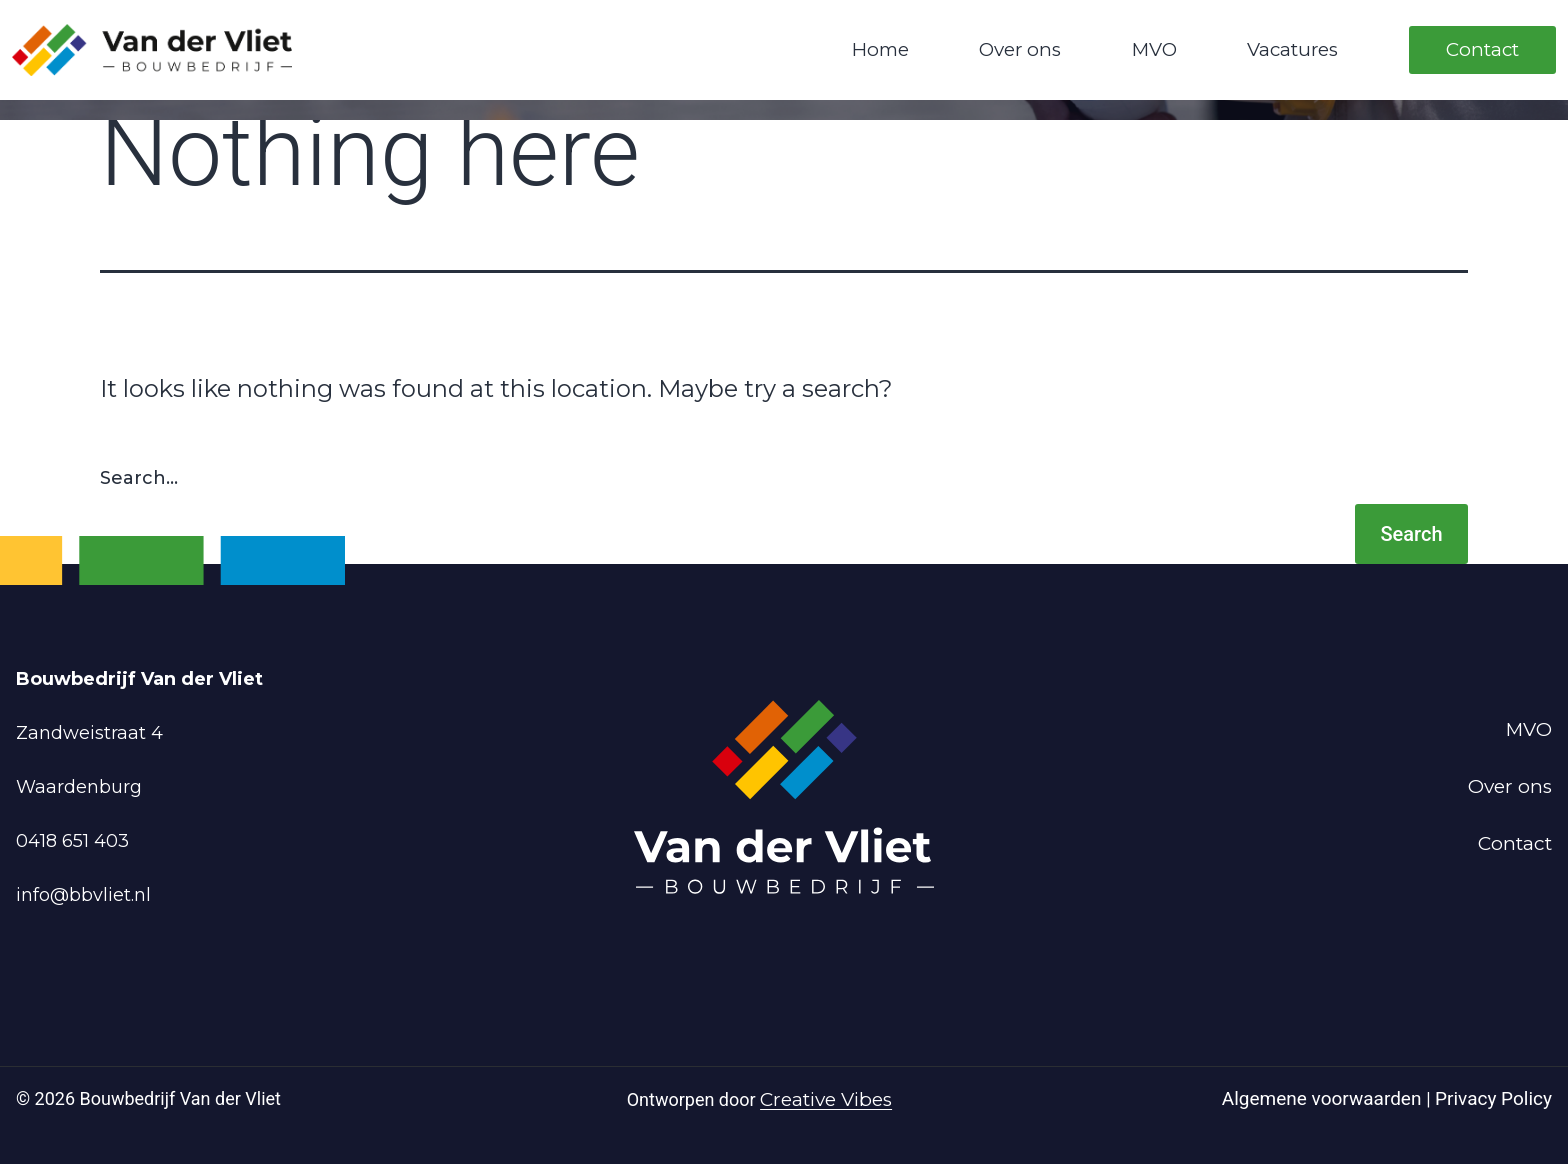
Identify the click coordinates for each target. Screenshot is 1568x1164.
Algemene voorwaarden (1324, 1098)
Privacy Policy (1493, 1098)
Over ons (1020, 49)
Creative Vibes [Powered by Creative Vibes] (826, 1099)
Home (880, 49)
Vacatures (1292, 49)
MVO (1154, 49)
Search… (139, 478)
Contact (1482, 49)
